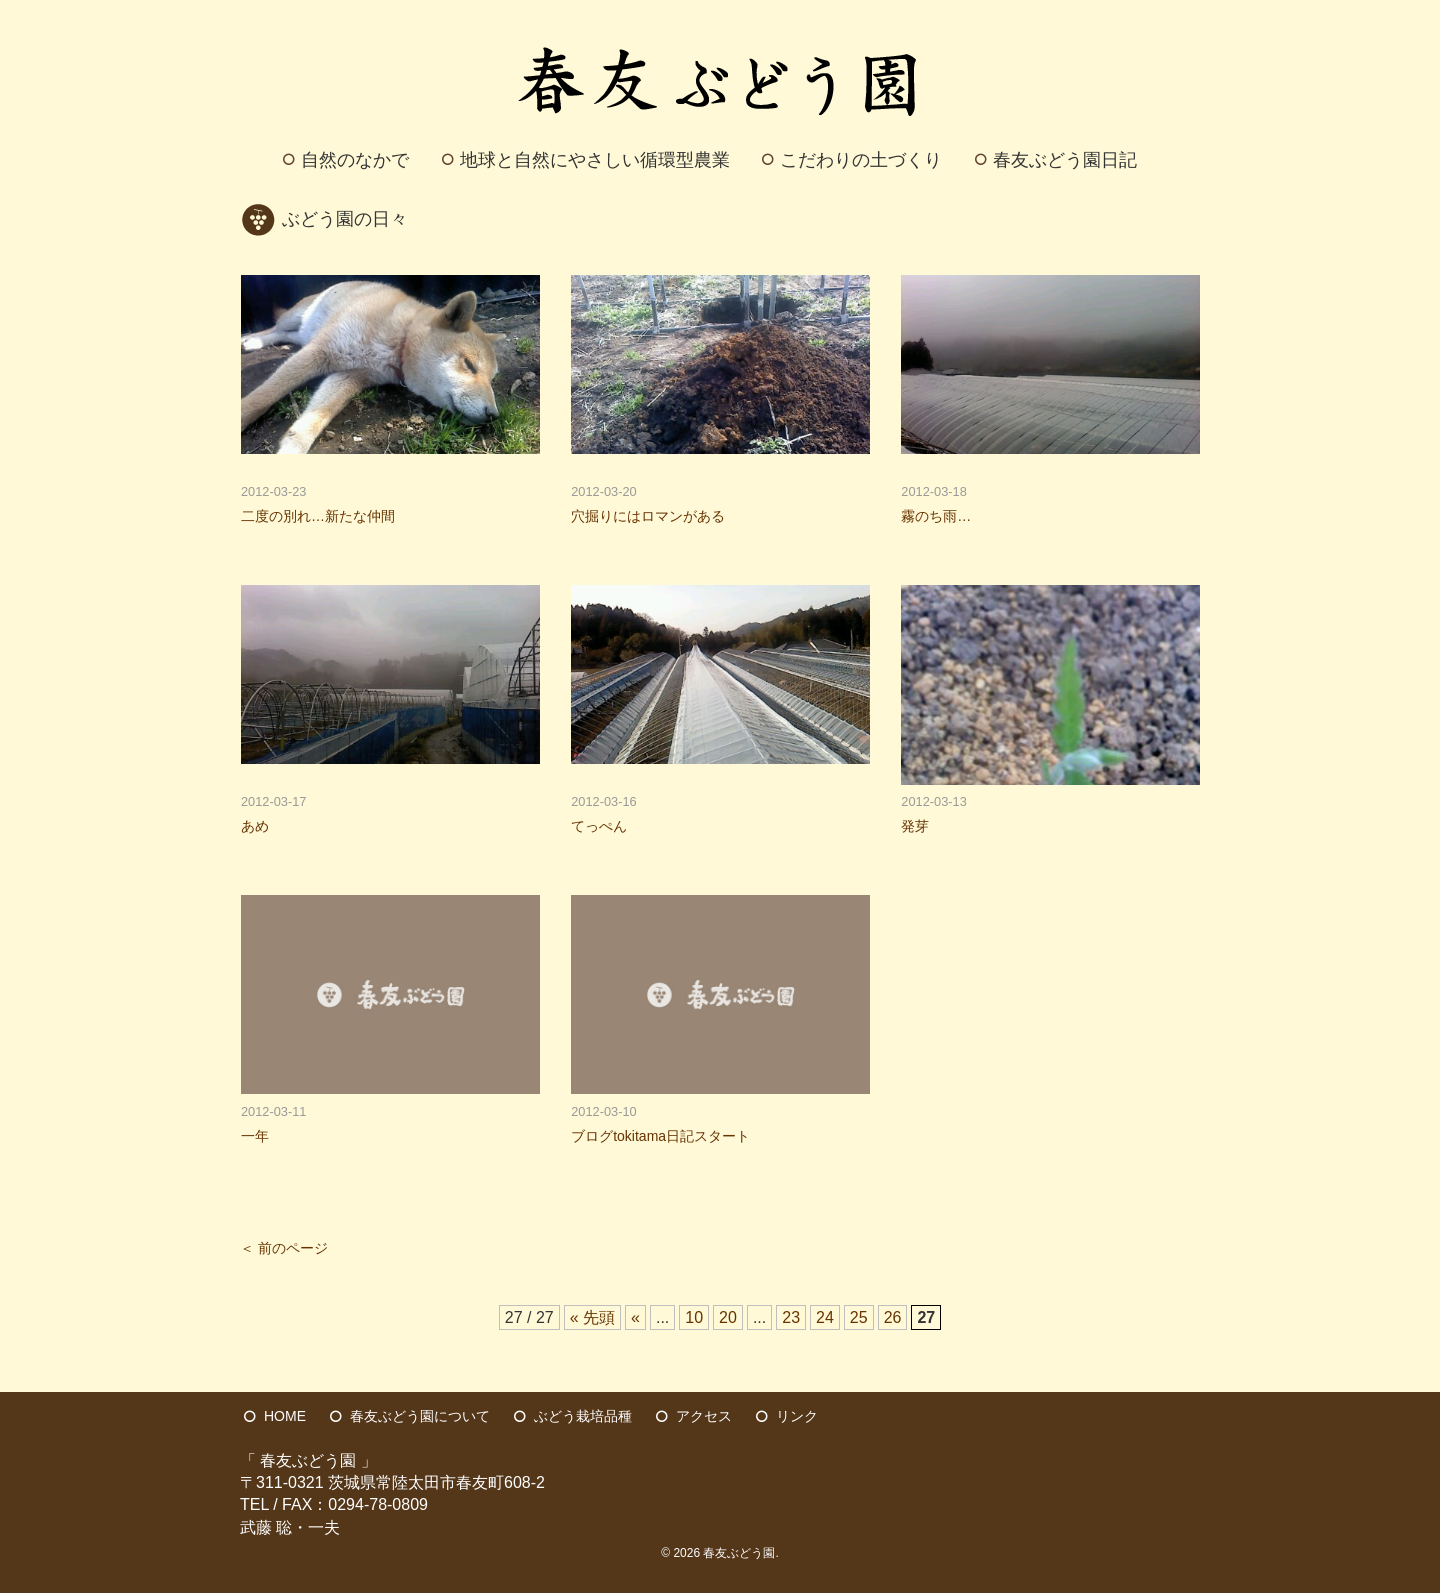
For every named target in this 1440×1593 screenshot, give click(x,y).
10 (694, 1317)
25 (859, 1317)
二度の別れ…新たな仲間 (318, 516)
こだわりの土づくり (861, 160)
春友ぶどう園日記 (1065, 160)
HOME (285, 1416)
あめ (255, 826)
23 (791, 1317)
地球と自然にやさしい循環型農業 (595, 160)
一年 (255, 1136)
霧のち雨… (936, 516)
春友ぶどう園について (420, 1416)
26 (893, 1317)
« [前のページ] (635, 1317)
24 (825, 1317)
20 (728, 1317)
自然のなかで (355, 160)
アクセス (704, 1416)
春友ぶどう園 (739, 1553)
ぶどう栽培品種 (583, 1416)
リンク (797, 1416)
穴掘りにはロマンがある (648, 516)
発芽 (915, 826)
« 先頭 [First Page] (592, 1317)
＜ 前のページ (284, 1248)
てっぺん (599, 826)
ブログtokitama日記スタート (660, 1136)
